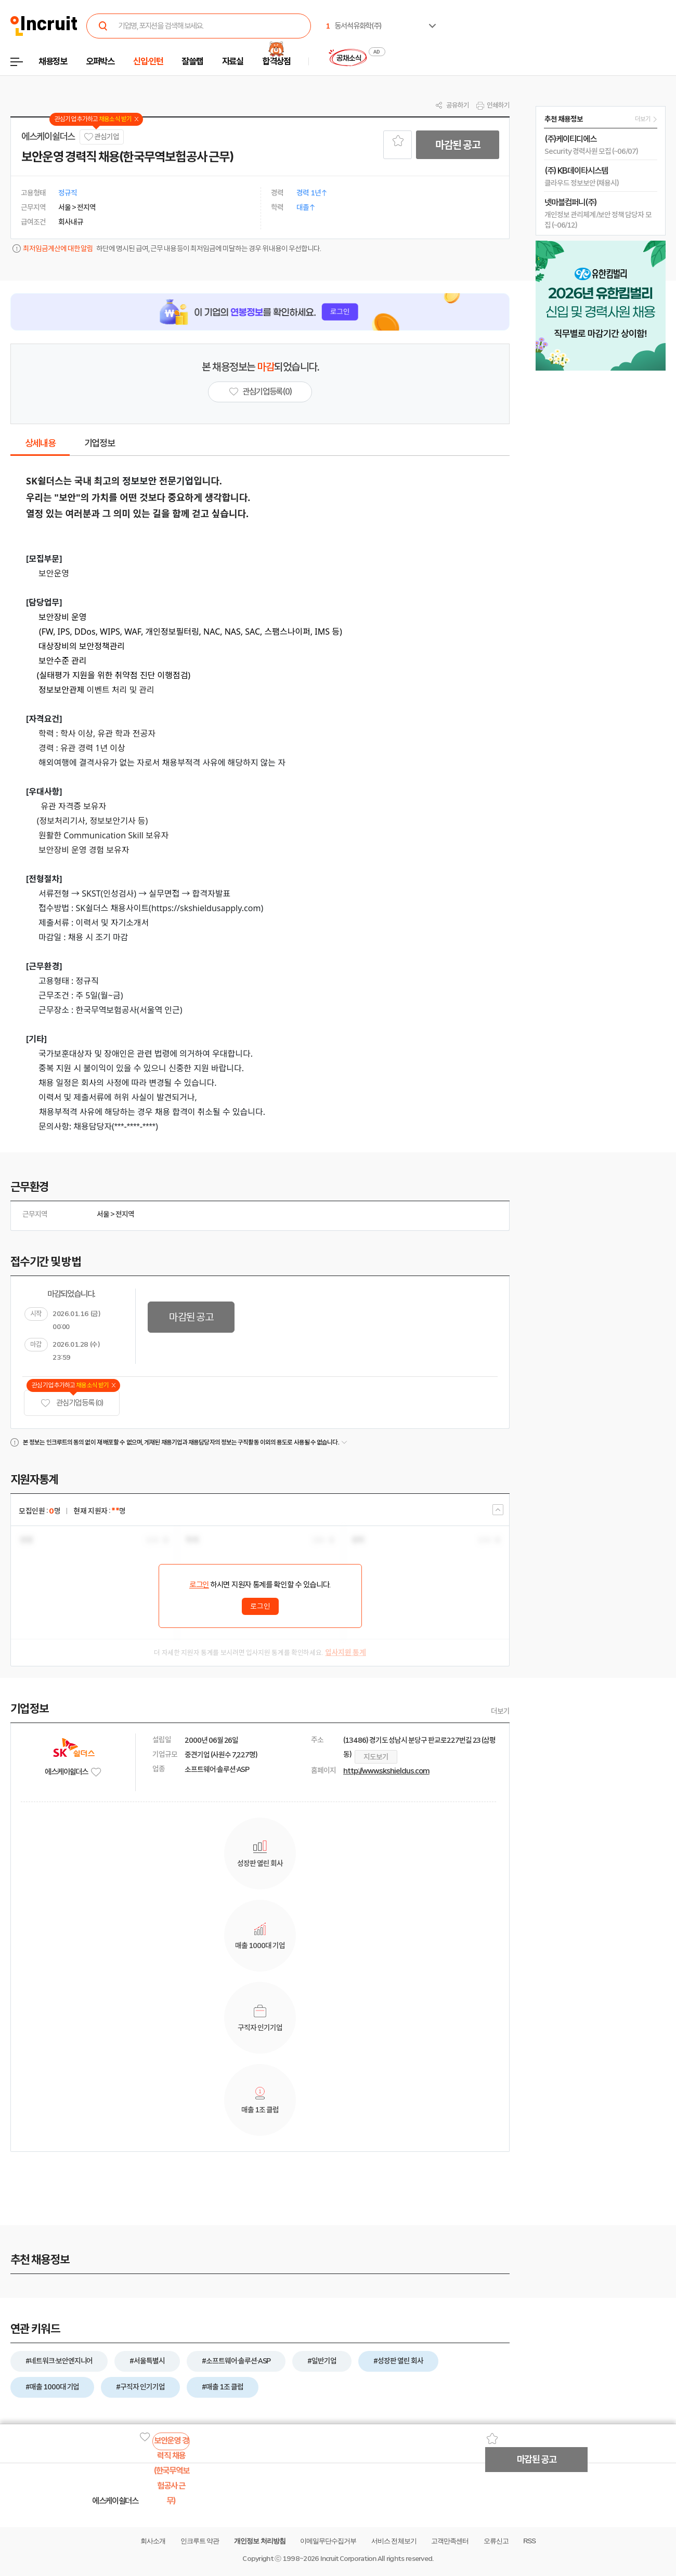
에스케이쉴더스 (48, 136)
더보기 (500, 1711)
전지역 (124, 1214)
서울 (103, 1214)
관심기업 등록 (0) (71, 1403)
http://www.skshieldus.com (386, 1771)
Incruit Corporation (348, 2558)
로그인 (199, 1585)
